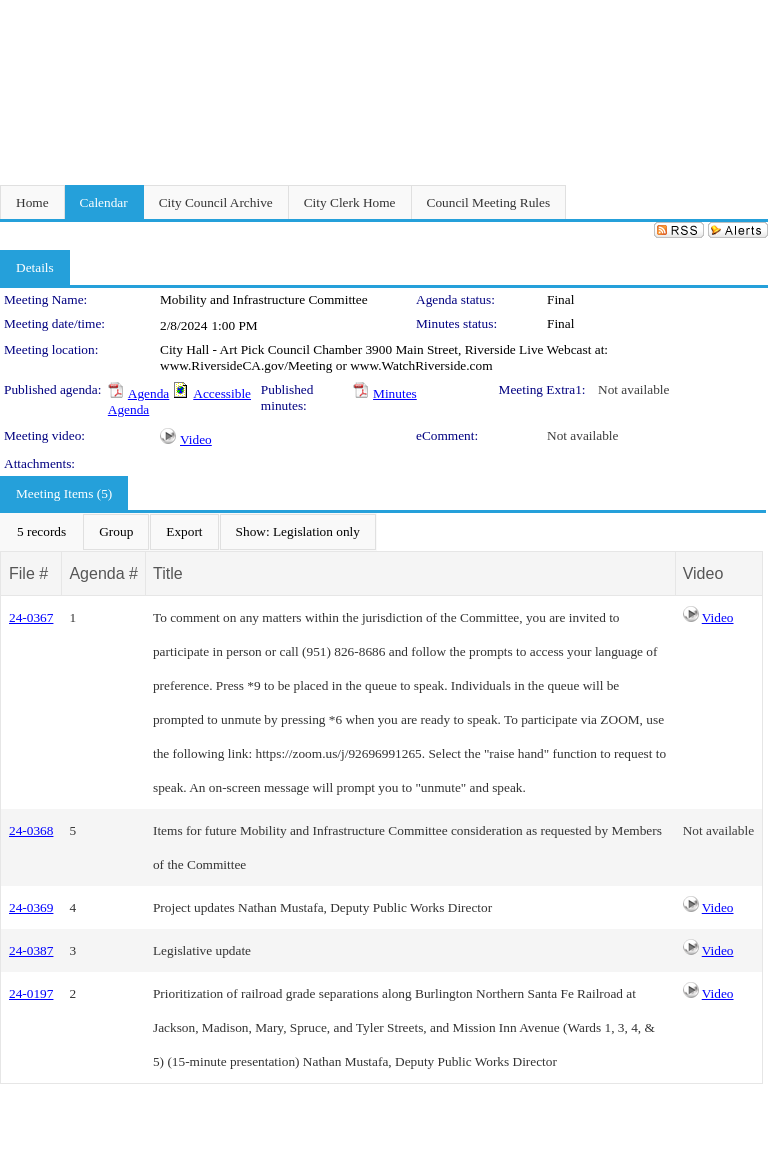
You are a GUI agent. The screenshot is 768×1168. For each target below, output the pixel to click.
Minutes (395, 393)
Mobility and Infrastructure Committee (264, 299)
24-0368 (31, 830)
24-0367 (31, 617)
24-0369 (31, 907)
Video (196, 439)
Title (168, 573)
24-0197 (31, 993)
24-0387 (31, 950)
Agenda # (103, 573)
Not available (633, 389)
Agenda (148, 393)
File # (28, 573)
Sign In (743, 12)
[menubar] (188, 532)
